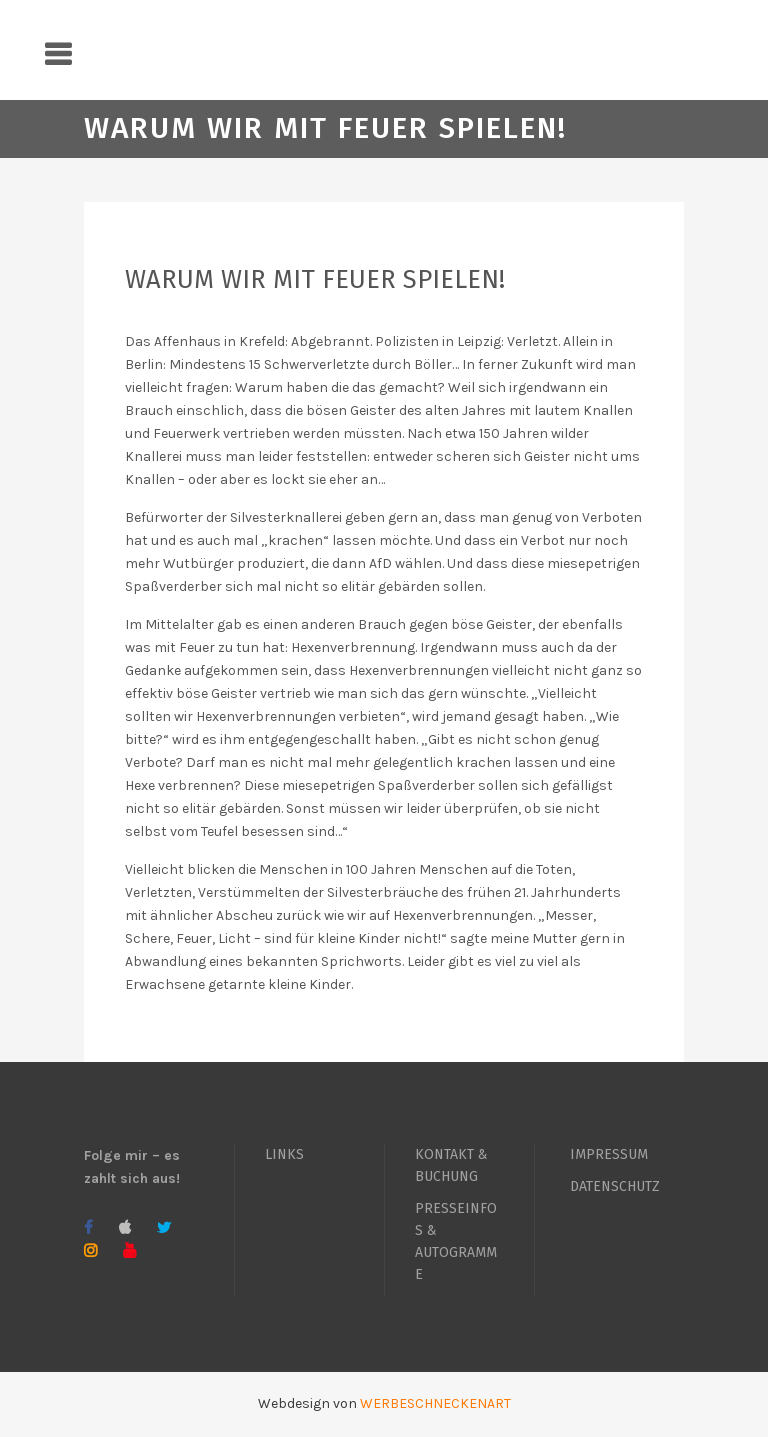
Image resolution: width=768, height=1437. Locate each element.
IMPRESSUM (609, 1154)
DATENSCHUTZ (615, 1186)
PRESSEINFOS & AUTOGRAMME (456, 1241)
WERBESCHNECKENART (435, 1403)
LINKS (284, 1154)
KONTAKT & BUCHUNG (451, 1165)
